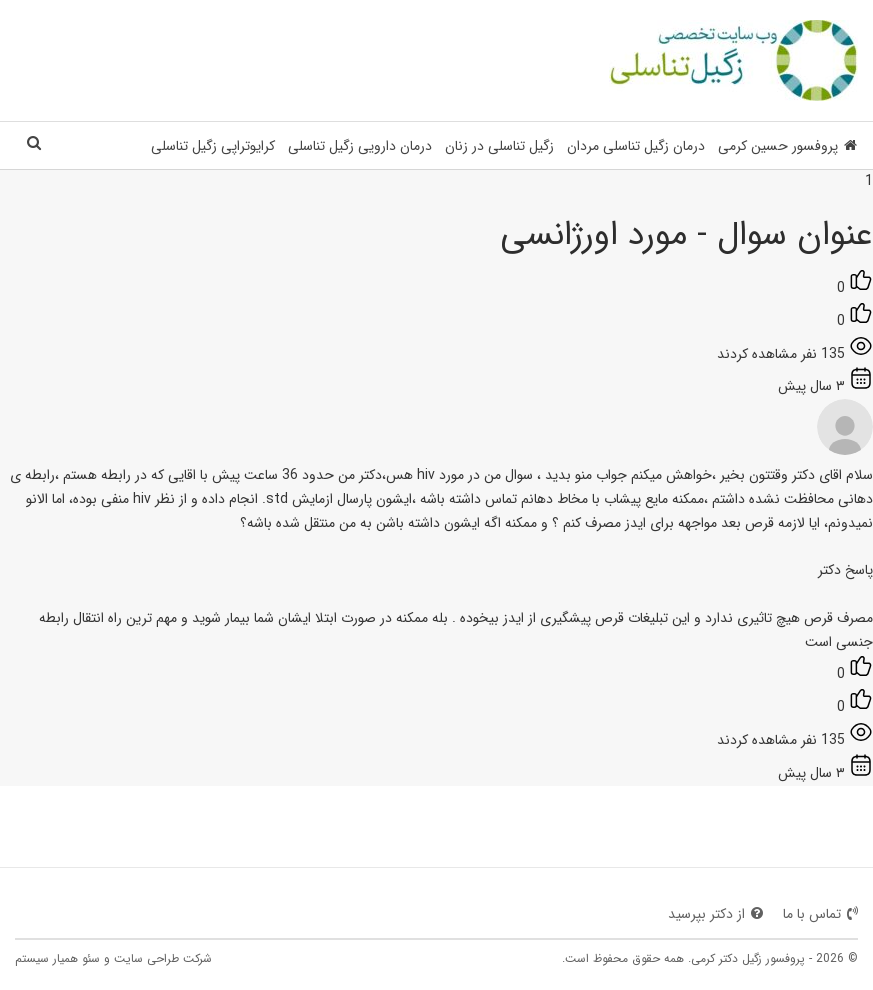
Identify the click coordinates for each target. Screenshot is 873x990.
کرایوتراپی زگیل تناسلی (213, 146)
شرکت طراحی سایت (163, 958)
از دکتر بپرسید (715, 914)
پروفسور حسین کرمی (787, 146)
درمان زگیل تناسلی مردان (636, 146)
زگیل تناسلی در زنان (499, 146)
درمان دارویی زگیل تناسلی (360, 146)
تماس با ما (820, 914)
